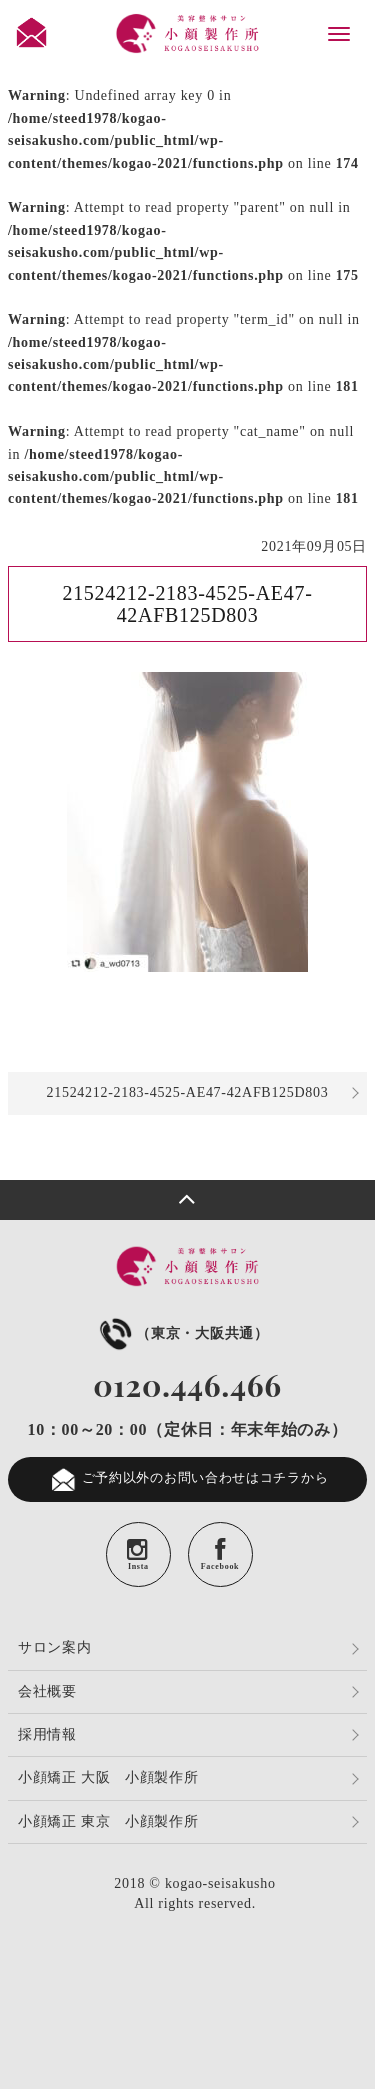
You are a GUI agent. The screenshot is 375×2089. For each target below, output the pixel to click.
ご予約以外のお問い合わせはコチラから (188, 1479)
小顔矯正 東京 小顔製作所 (108, 1821)
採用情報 (47, 1734)
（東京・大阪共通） (182, 1333)
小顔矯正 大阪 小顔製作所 (108, 1777)
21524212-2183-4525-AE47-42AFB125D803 (188, 1092)
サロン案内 (55, 1647)
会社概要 (47, 1691)
